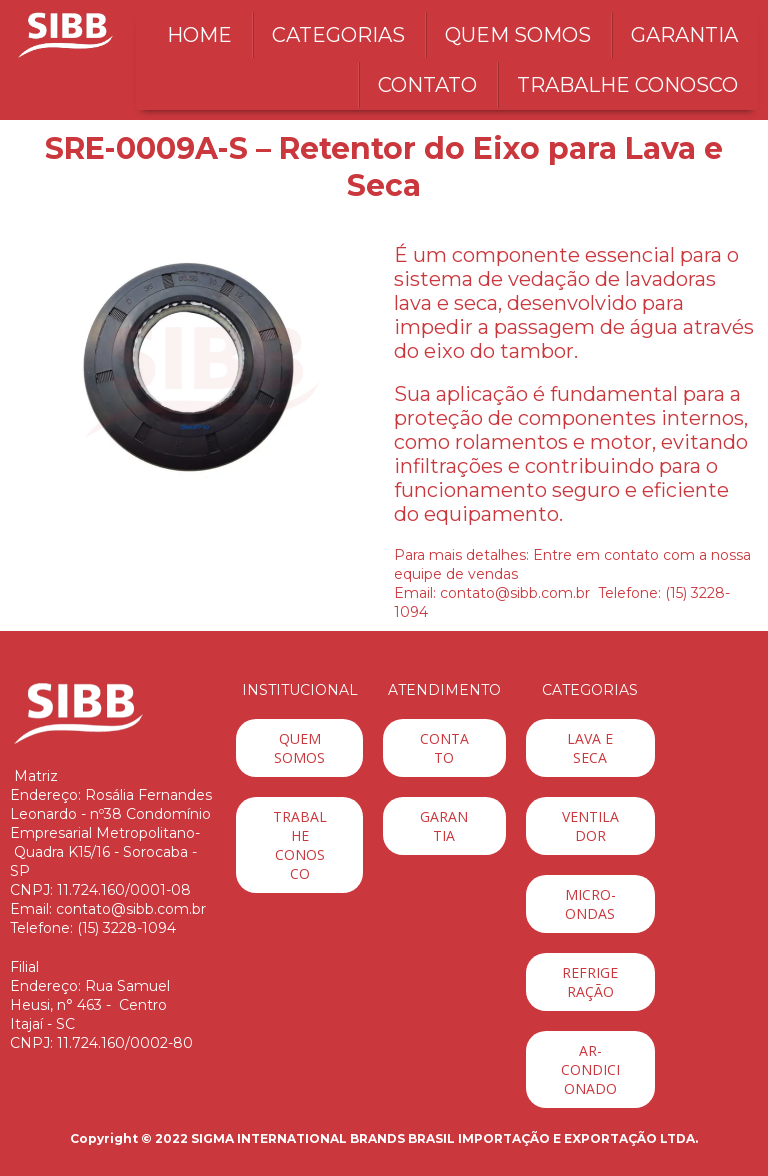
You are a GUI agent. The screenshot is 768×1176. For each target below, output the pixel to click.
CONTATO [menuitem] (427, 85)
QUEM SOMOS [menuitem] (518, 35)
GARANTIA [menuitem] (684, 35)
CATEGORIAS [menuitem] (338, 35)
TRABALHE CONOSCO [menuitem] (627, 85)
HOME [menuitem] (199, 35)
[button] (299, 748)
